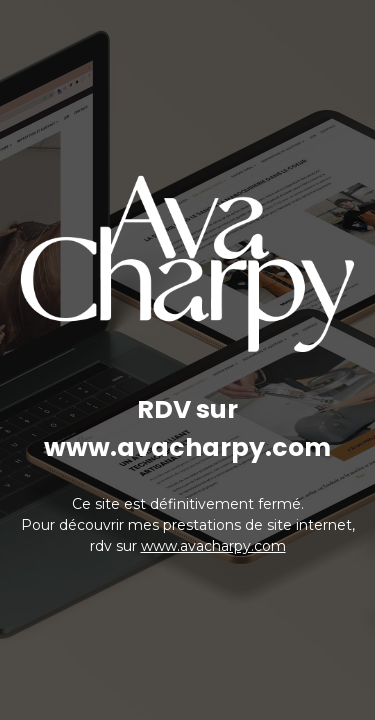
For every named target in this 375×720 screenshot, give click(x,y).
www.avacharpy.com (213, 546)
